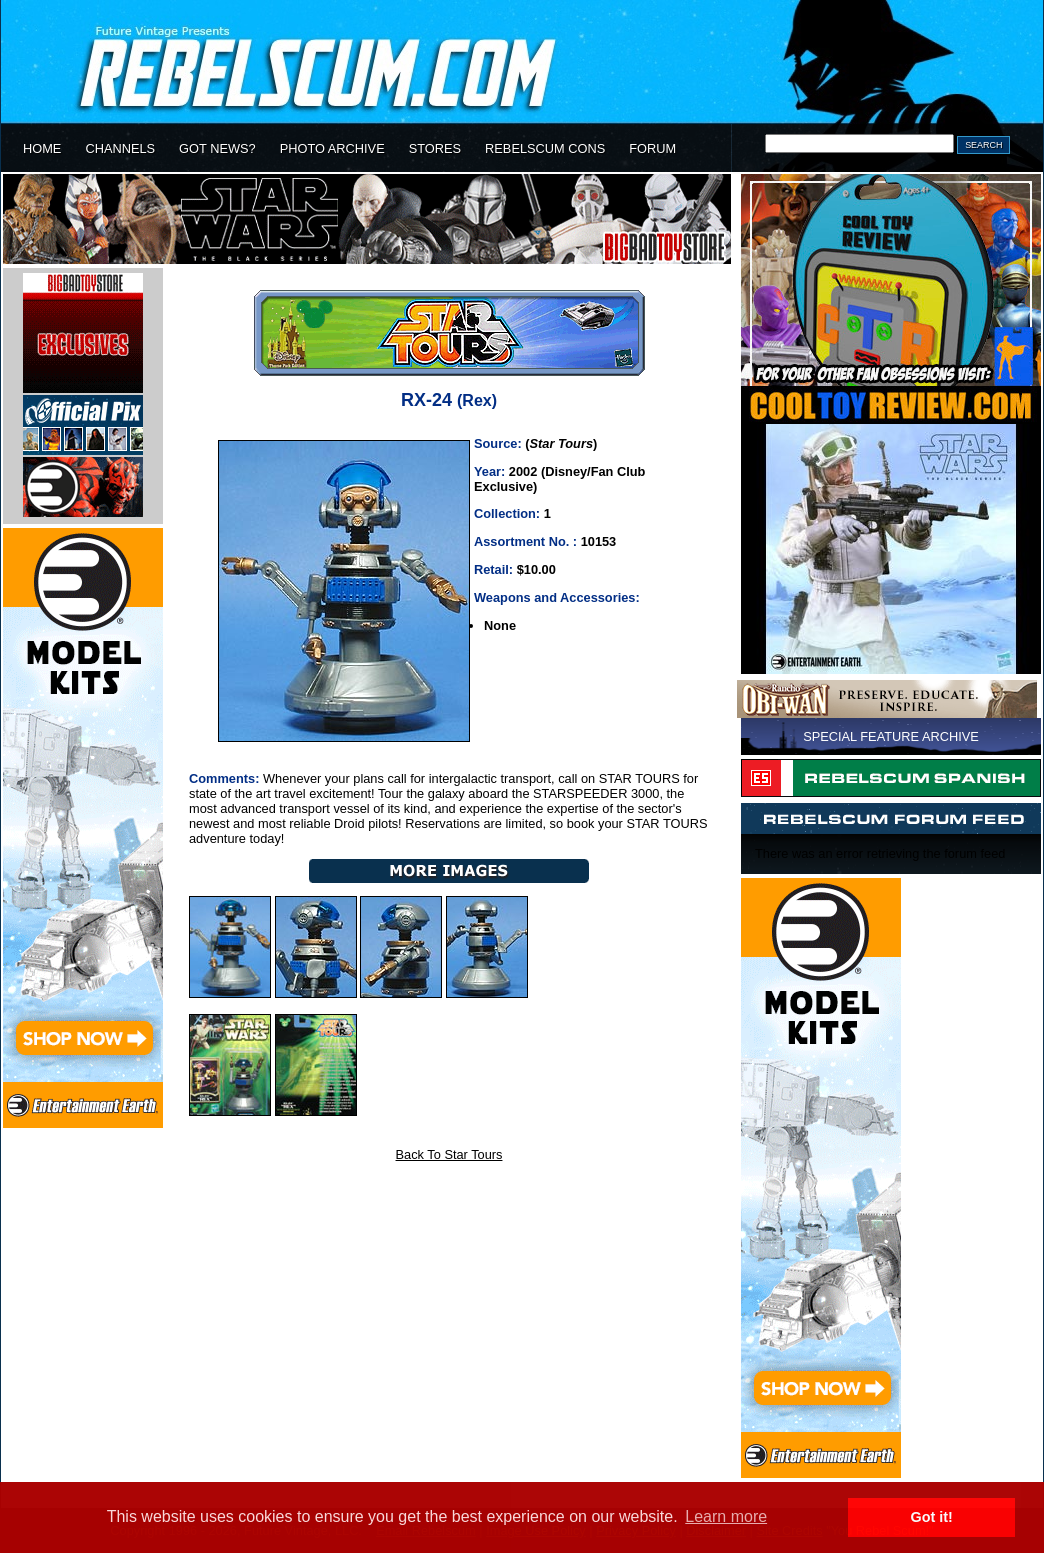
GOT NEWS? (217, 148)
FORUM (652, 148)
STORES (435, 148)
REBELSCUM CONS (545, 148)
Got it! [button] (932, 1517)
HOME (42, 148)
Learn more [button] (726, 1516)
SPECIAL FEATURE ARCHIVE (891, 736)
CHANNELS (120, 148)
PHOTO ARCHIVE (332, 148)
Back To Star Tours (449, 1154)
